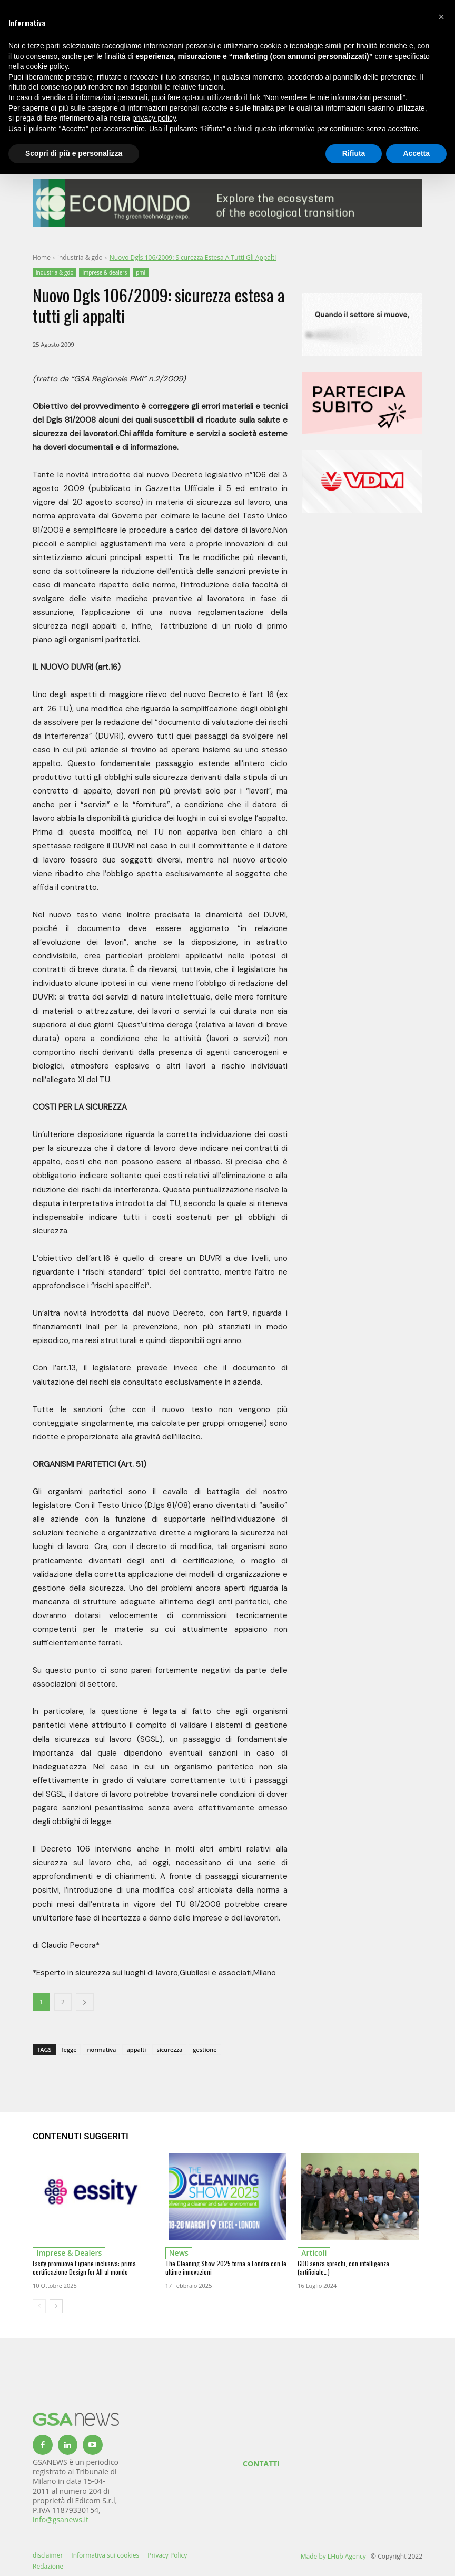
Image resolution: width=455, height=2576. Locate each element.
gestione (204, 2049)
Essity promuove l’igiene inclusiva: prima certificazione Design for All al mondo (84, 2268)
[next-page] (56, 2306)
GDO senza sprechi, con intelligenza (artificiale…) (343, 2268)
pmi (141, 272)
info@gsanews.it (60, 2519)
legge (69, 2049)
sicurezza (169, 2049)
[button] (441, 16)
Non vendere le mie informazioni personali (333, 97)
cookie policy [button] (46, 66)
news (179, 2253)
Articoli (314, 2253)
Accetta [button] (416, 153)
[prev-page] (39, 2306)
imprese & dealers (104, 272)
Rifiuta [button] (353, 153)
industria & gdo (80, 257)
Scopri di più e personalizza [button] (73, 153)
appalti (136, 2049)
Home (42, 257)
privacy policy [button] (154, 118)
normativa (101, 2049)
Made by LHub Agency (333, 2556)
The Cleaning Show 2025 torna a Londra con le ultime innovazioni (225, 2268)
